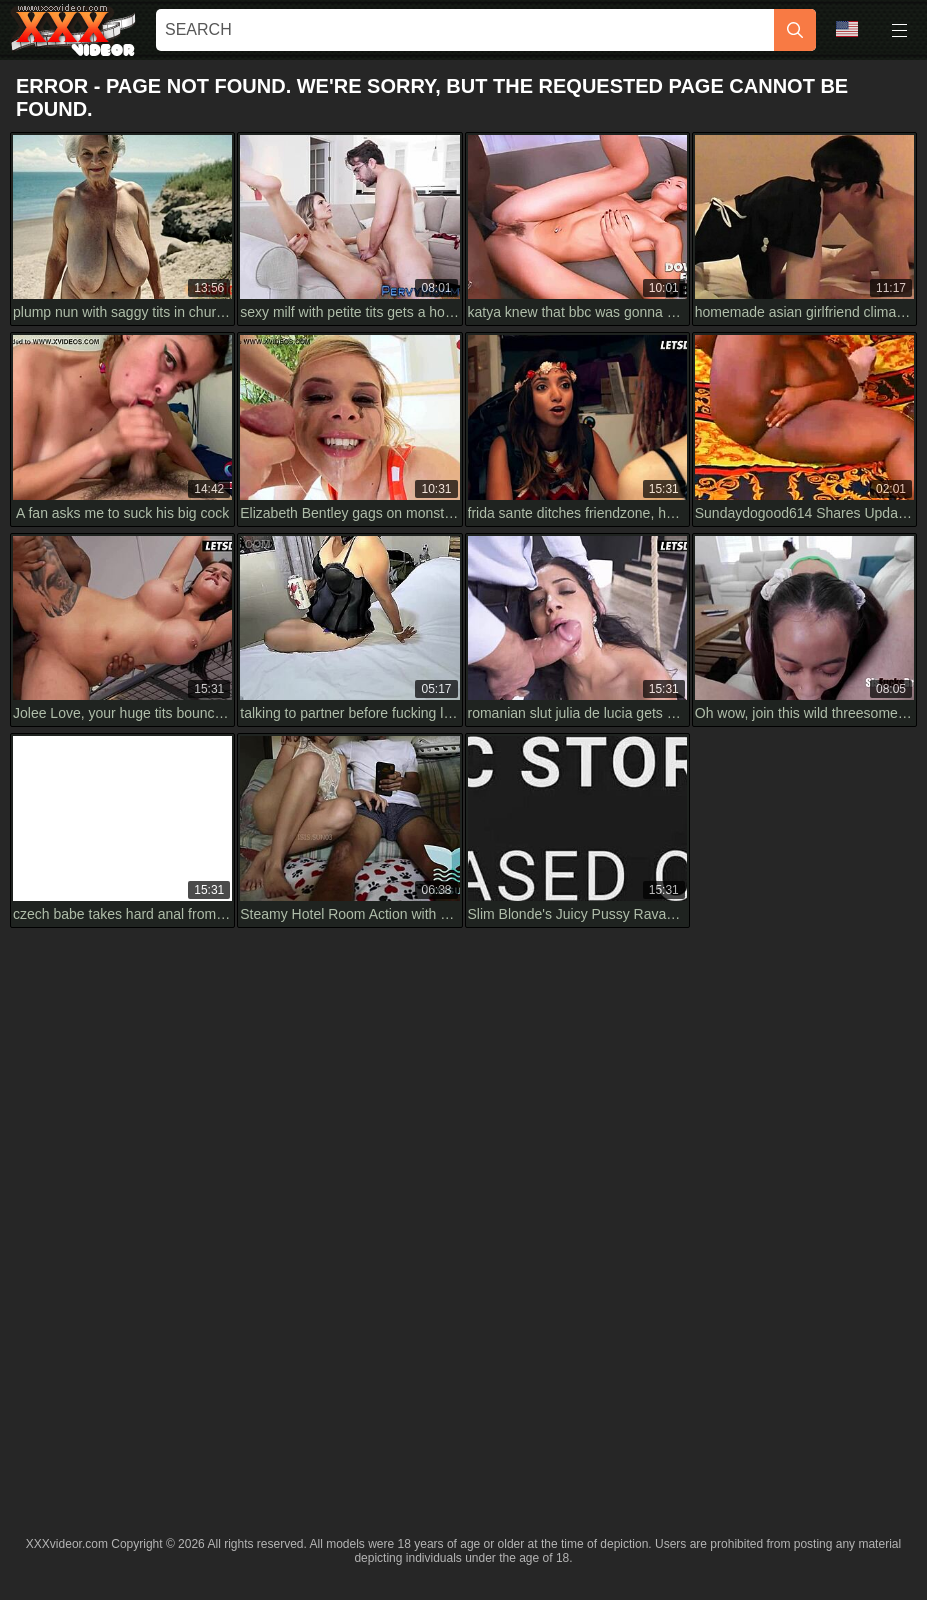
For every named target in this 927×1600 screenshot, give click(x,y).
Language (847, 29)
